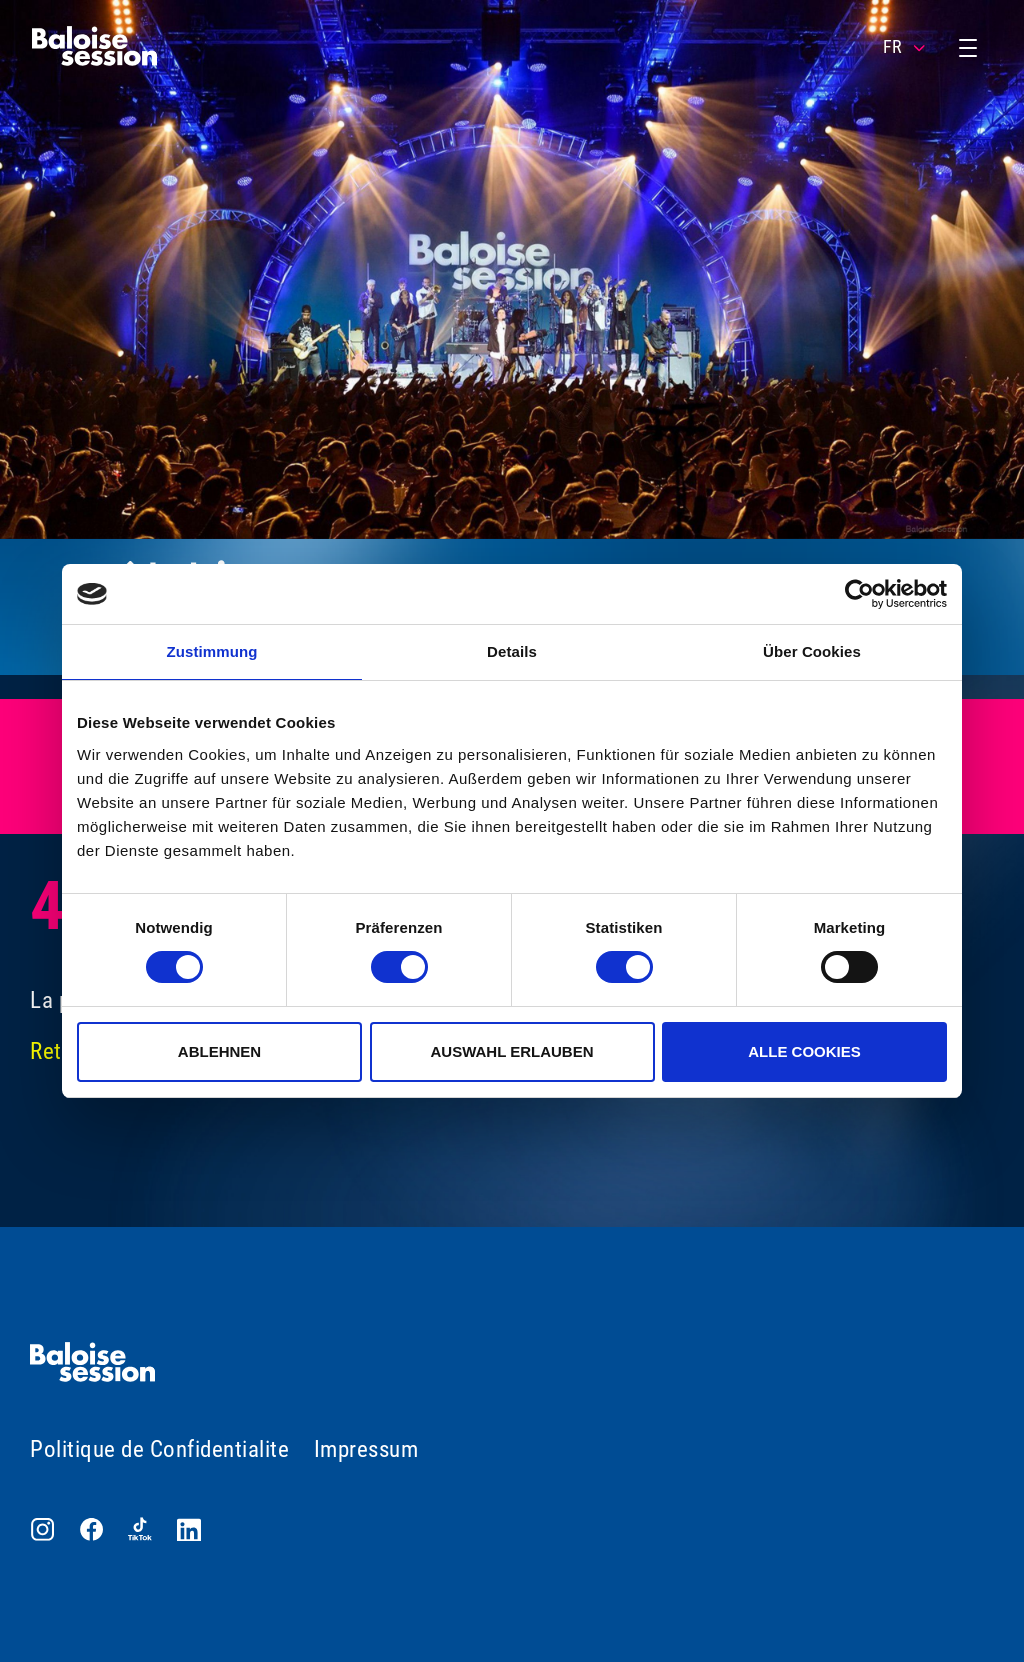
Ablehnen (219, 1051)
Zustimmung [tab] (212, 651)
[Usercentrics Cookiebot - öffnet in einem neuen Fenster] (859, 594)
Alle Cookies (804, 1051)
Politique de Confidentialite (159, 1449)
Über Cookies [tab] (812, 651)
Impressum (366, 1449)
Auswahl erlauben (511, 1051)
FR (905, 47)
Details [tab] (512, 651)
